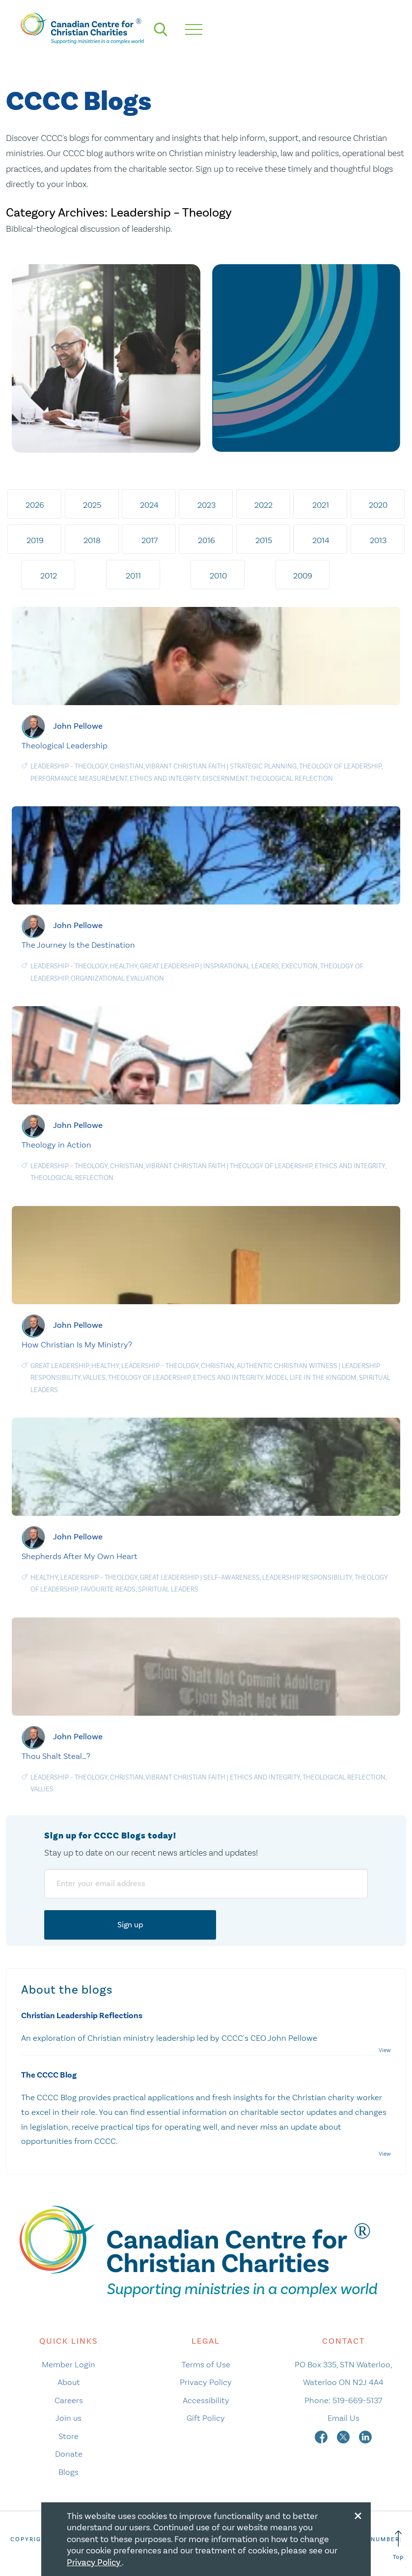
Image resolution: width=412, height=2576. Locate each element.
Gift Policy (206, 2418)
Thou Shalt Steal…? (56, 1756)
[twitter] (344, 2436)
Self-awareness (231, 1577)
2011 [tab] (133, 575)
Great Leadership (169, 966)
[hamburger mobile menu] (193, 29)
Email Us (343, 2418)
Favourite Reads (108, 1589)
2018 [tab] (92, 540)
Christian (126, 766)
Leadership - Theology (69, 766)
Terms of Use (206, 2364)
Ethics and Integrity (165, 778)
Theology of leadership (340, 766)
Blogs (68, 2472)
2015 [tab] (263, 540)
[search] (160, 29)
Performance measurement (78, 778)
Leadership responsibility (307, 1577)
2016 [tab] (206, 540)
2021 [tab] (320, 505)
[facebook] (322, 2436)
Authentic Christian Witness (287, 1366)
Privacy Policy (206, 2382)
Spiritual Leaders (168, 1589)
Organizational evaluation (117, 978)
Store (68, 2436)
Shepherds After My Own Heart (79, 1556)
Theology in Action (56, 1145)
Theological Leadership (65, 745)
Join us (68, 2418)
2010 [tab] (218, 575)
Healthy (123, 966)
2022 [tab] (263, 505)
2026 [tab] (35, 505)
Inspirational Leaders (241, 966)
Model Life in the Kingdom (311, 1377)
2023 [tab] (206, 505)
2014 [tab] (321, 540)
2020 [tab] (378, 505)
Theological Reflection (291, 778)
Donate (68, 2454)
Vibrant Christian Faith (185, 766)
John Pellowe (78, 725)
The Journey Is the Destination (78, 945)
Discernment (224, 778)
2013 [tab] (378, 540)
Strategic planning (263, 766)
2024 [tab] (149, 505)
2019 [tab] (35, 540)
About (68, 2382)
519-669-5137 (357, 2400)
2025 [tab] (92, 505)
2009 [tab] (302, 575)
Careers (69, 2400)
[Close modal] (358, 2514)
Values (94, 1377)
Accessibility (206, 2400)
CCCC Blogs (78, 102)
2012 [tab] (48, 575)
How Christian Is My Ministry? (77, 1344)
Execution (299, 966)
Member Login (68, 2364)
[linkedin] (365, 2436)
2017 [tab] (149, 540)
